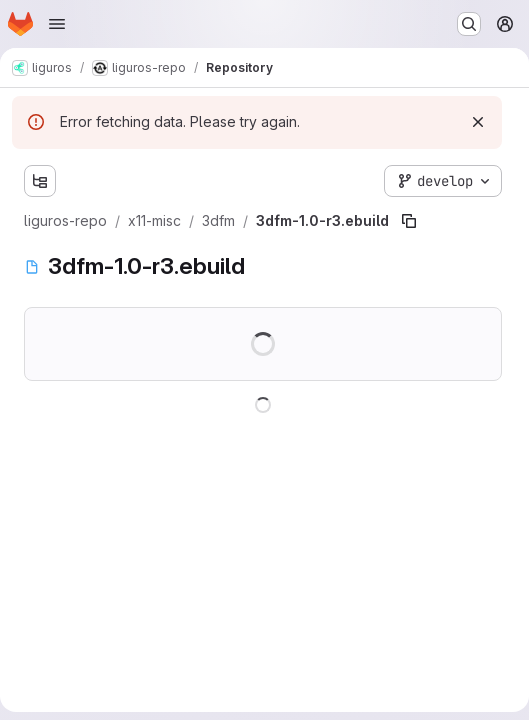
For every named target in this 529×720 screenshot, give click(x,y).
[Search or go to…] (469, 24)
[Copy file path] (409, 221)
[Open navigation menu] (57, 24)
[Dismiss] (478, 122)
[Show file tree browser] (40, 181)
